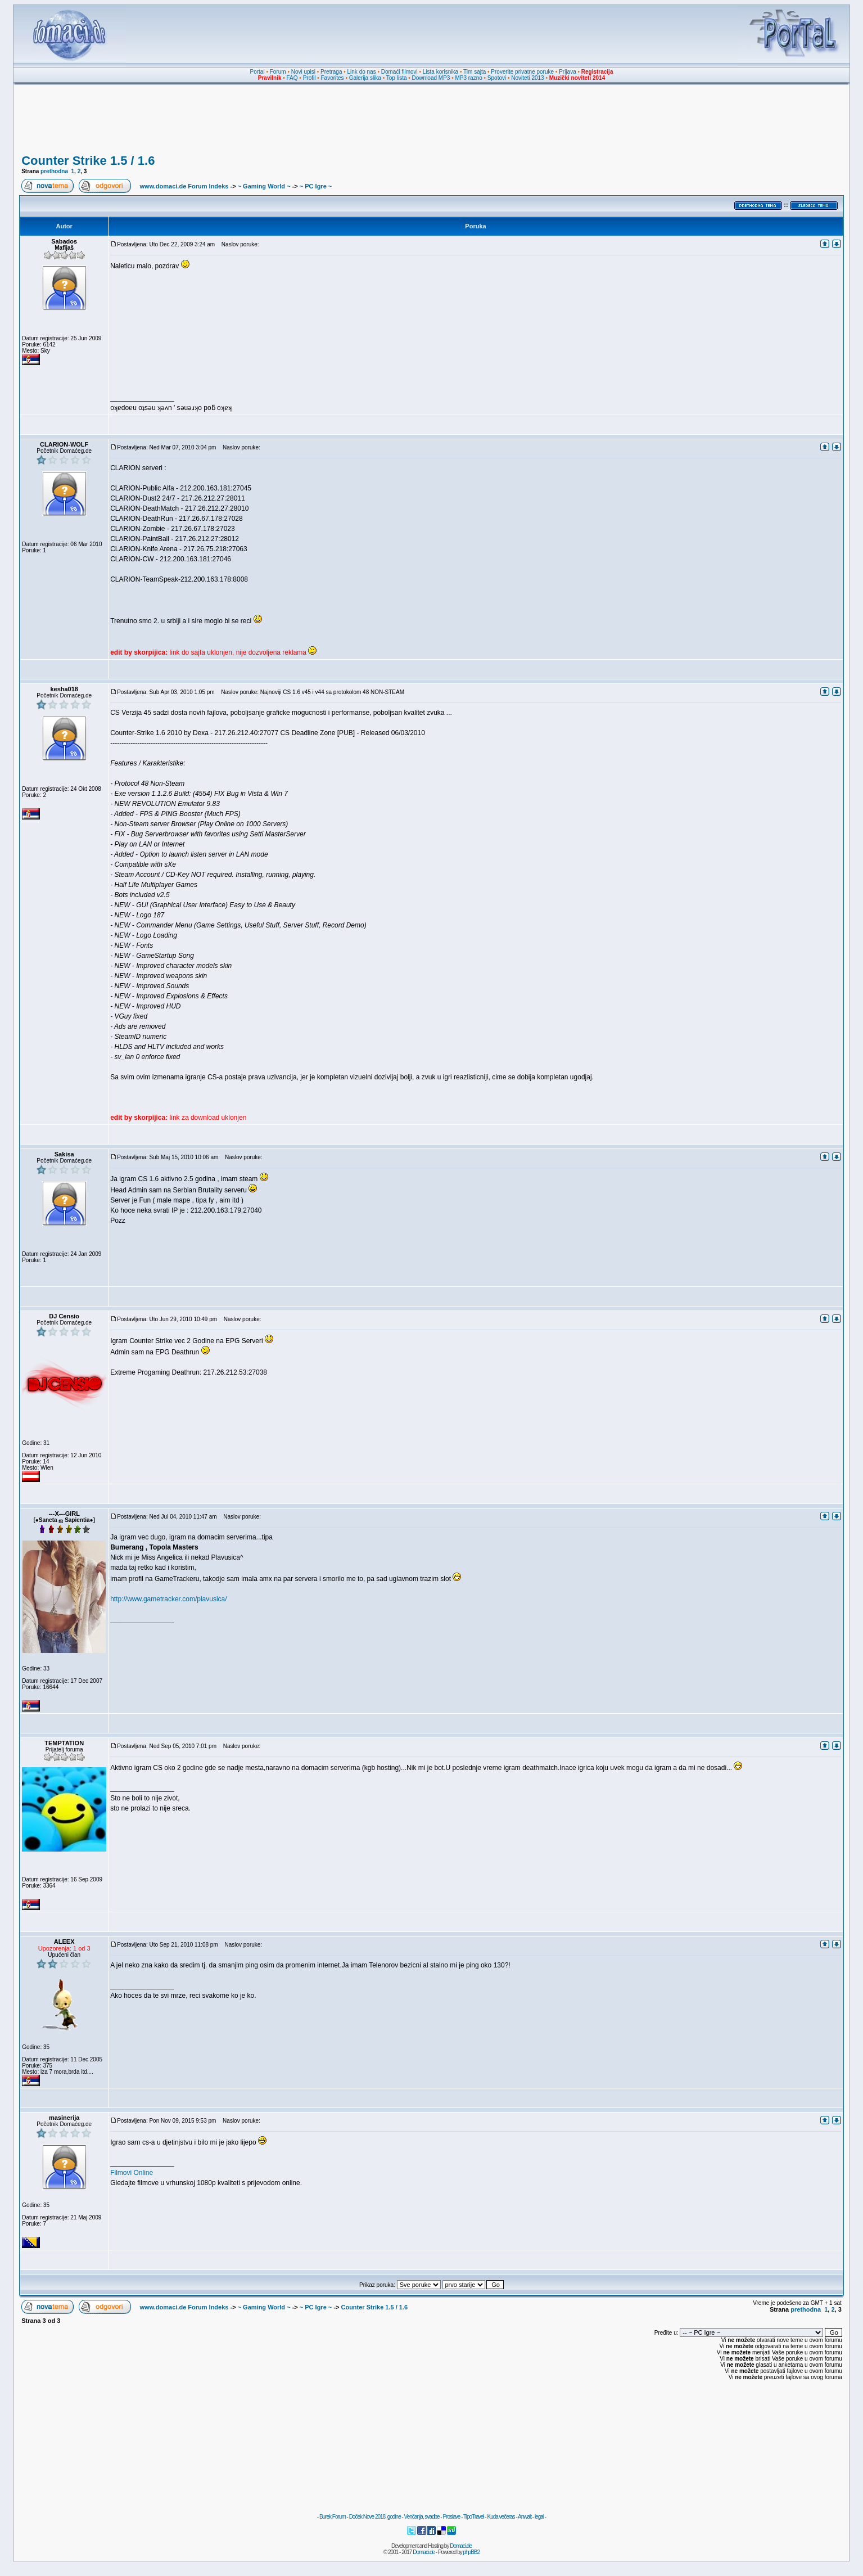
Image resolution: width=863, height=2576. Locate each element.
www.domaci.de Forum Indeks (184, 186)
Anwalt (524, 2517)
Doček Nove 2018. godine (375, 2517)
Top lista (396, 78)
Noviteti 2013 (527, 78)
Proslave (451, 2517)
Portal (257, 72)
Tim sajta (474, 72)
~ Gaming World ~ (264, 186)
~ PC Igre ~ (316, 186)
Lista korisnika (440, 72)
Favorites (332, 78)
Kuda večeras (500, 2517)
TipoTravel (473, 2517)
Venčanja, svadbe (422, 2517)
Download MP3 (431, 78)
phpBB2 (471, 2552)
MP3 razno (468, 78)
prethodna (54, 171)
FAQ (292, 78)
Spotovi (496, 78)
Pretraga (331, 72)
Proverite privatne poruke (522, 72)
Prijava (567, 72)
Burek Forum (332, 2517)
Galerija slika (365, 78)
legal (539, 2517)
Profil (309, 78)
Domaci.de (461, 2546)
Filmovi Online (131, 2173)
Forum (278, 72)
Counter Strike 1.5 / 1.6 (88, 161)
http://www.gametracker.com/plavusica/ (168, 1599)
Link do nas (361, 72)
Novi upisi (303, 72)
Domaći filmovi (399, 72)
